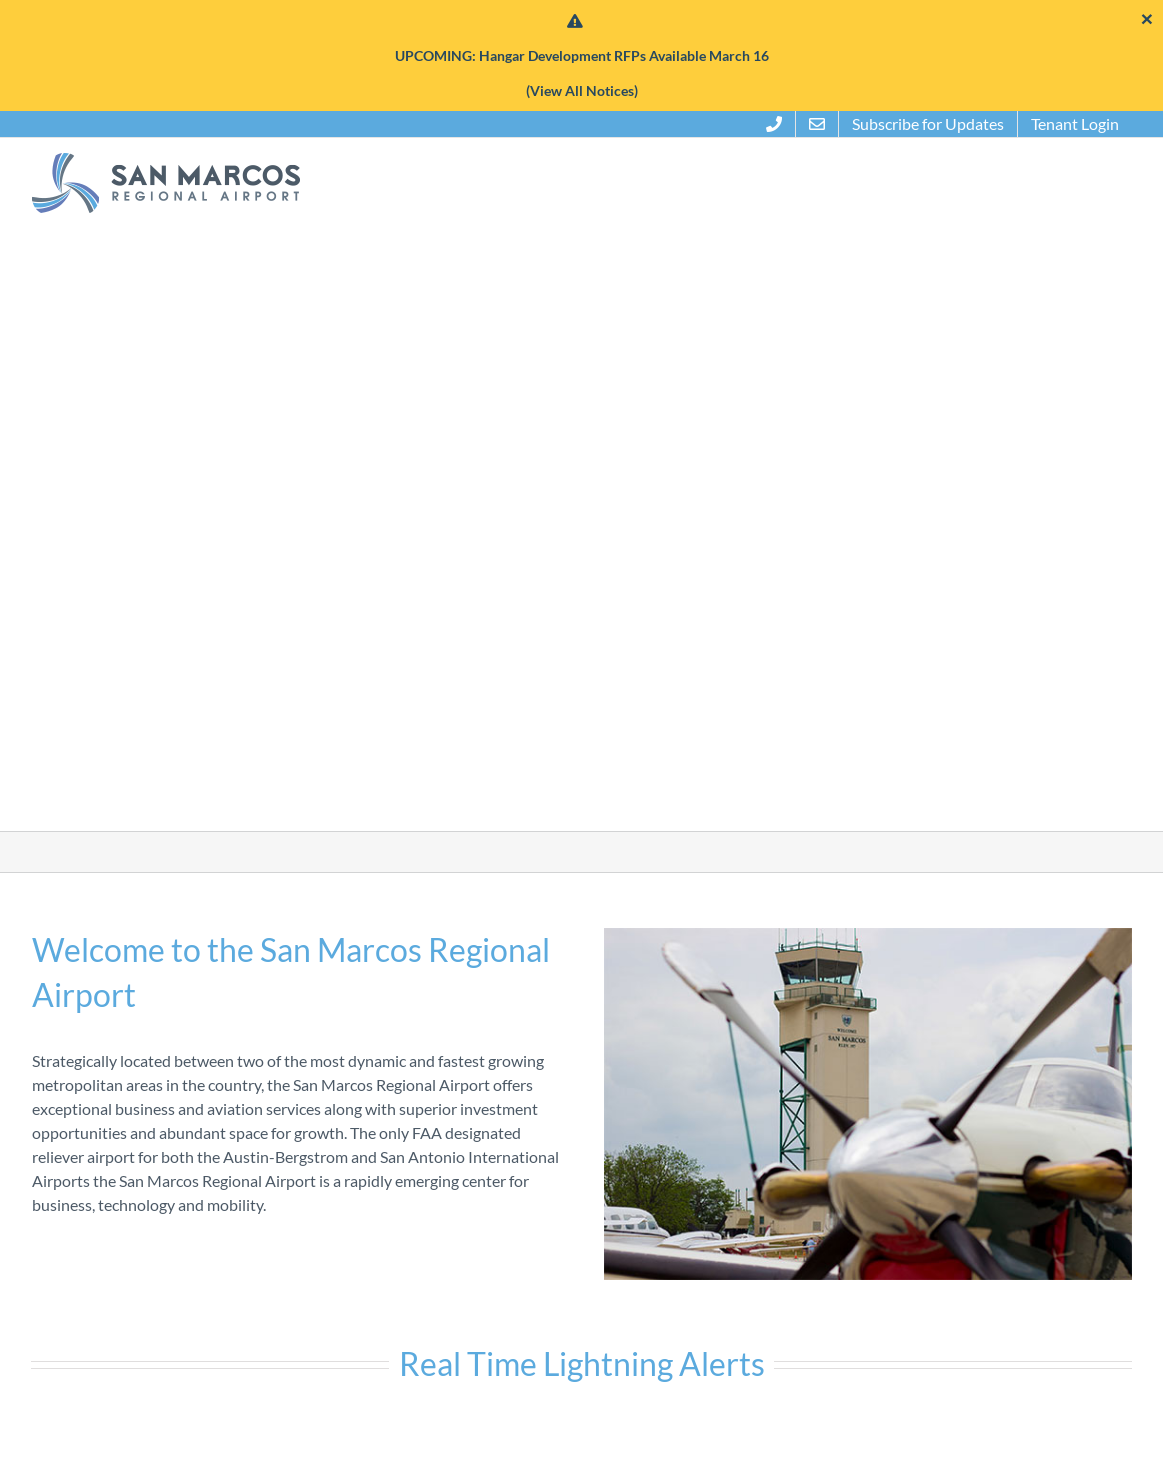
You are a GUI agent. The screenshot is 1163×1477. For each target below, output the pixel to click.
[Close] (1147, 18)
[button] (1113, 183)
